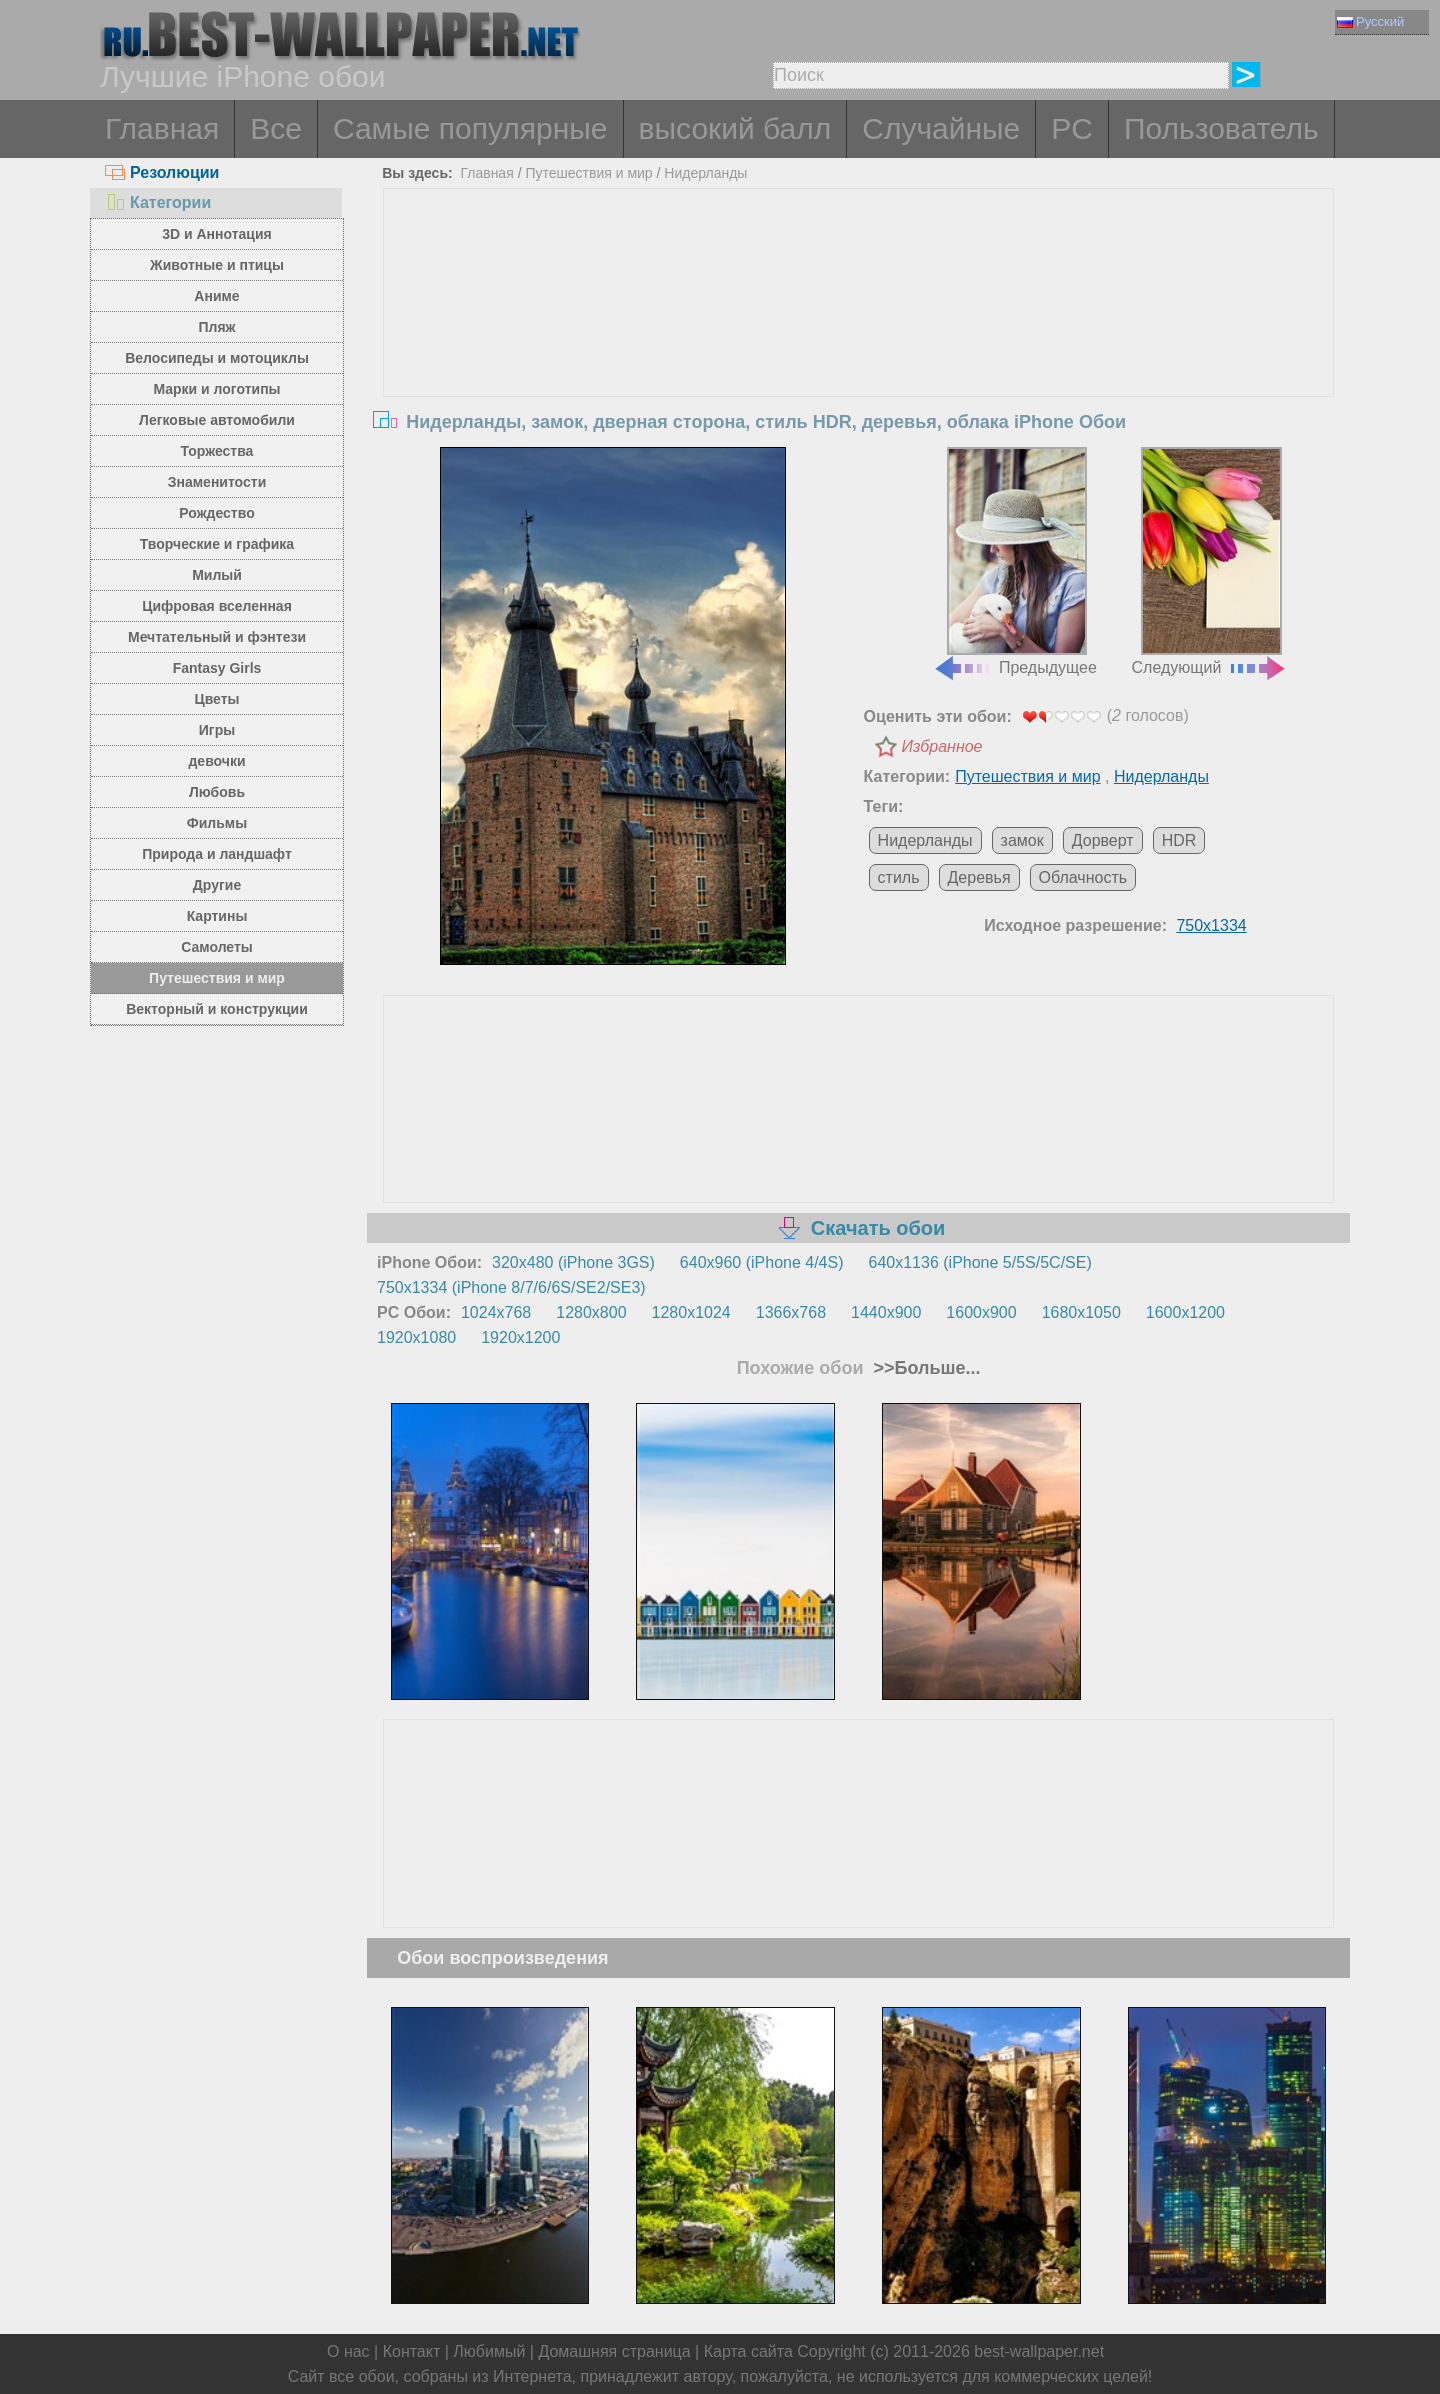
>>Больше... (925, 1368)
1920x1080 (416, 1337)
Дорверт (1103, 840)
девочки (216, 761)
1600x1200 (1185, 1312)
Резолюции (162, 172)
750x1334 (1211, 925)
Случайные (941, 128)
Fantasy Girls (217, 668)
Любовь (217, 792)
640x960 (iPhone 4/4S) (762, 1262)
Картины (217, 916)
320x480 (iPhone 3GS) (573, 1262)
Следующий (1210, 562)
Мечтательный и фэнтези (217, 637)
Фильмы (217, 823)
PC (1072, 128)
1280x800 (591, 1312)
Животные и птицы (217, 265)
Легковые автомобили (217, 420)
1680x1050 (1081, 1312)
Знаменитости (217, 482)
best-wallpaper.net (1039, 2351)
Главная (162, 128)
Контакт (412, 2351)
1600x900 (981, 1312)
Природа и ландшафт (217, 854)
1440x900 (886, 1312)
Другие (217, 885)
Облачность (1083, 877)
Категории (158, 202)
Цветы (216, 699)
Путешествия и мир (217, 978)
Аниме (216, 296)
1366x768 (791, 1312)
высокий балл (735, 128)
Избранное (942, 746)
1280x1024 (691, 1312)
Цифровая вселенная (217, 606)
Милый (217, 575)
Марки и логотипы (216, 389)
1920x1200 (520, 1337)
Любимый (489, 2351)
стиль (899, 877)
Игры (217, 730)
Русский (1370, 21)
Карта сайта (748, 2351)
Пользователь (1221, 128)
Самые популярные (470, 128)
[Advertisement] (859, 339)
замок (1022, 840)
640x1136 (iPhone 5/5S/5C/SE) (980, 1262)
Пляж (216, 327)
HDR (1179, 840)
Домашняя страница (614, 2351)
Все (276, 128)
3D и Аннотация (217, 234)
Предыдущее (1015, 562)
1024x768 (496, 1312)
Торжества (217, 451)
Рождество (216, 513)
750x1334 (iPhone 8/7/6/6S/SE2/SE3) (511, 1287)
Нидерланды (705, 173)
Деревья (979, 877)
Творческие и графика (217, 544)
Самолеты (217, 947)
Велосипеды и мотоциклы (217, 358)
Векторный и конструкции (217, 1009)
